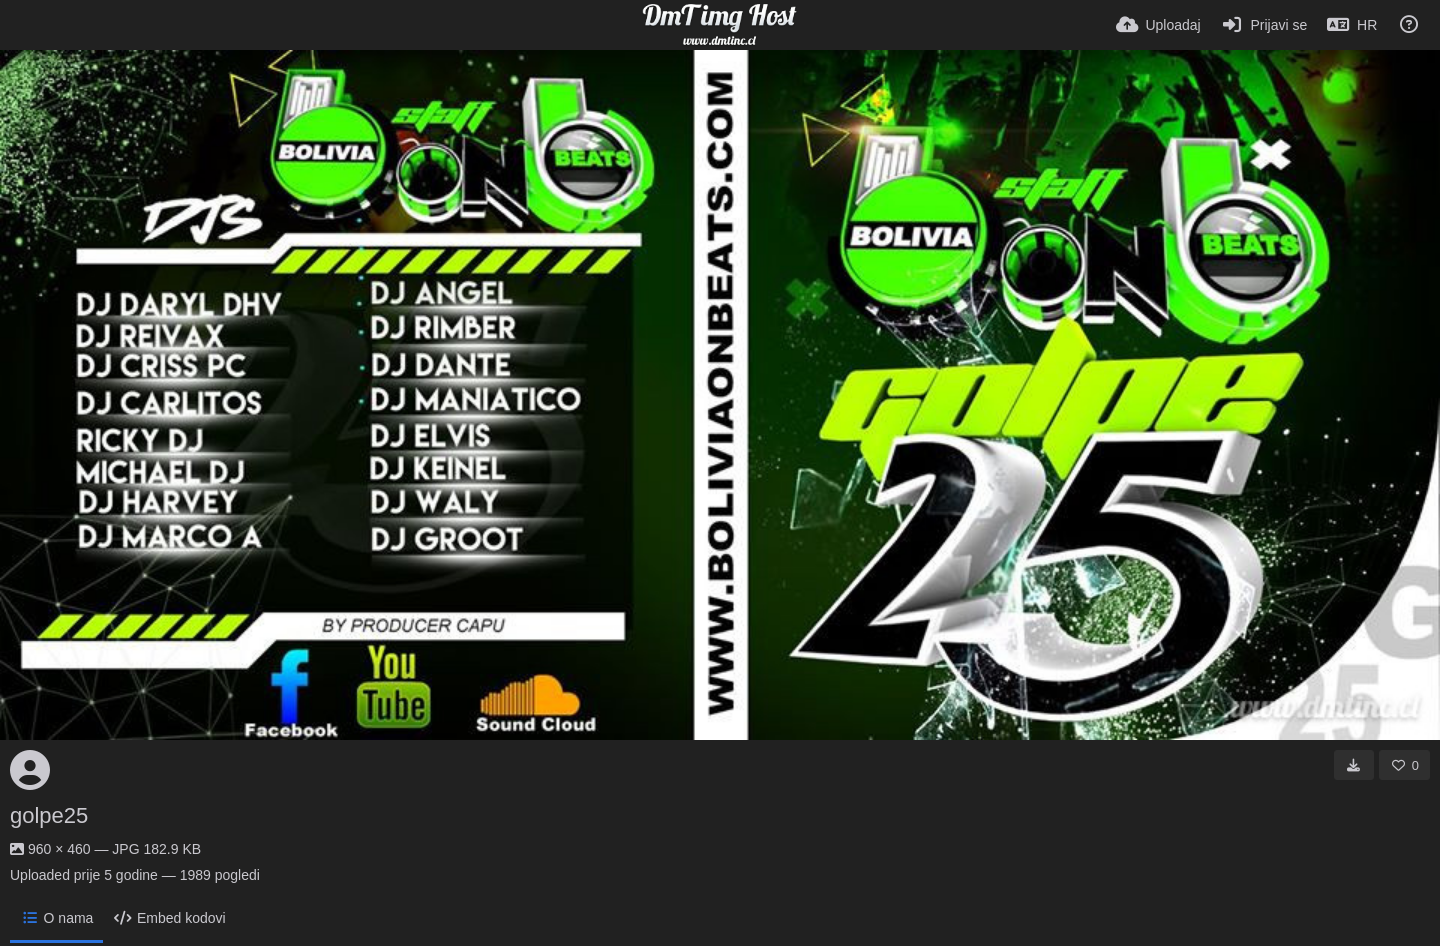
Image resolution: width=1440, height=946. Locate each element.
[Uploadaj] (1158, 25)
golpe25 (49, 815)
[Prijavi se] (1264, 25)
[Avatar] (30, 770)
